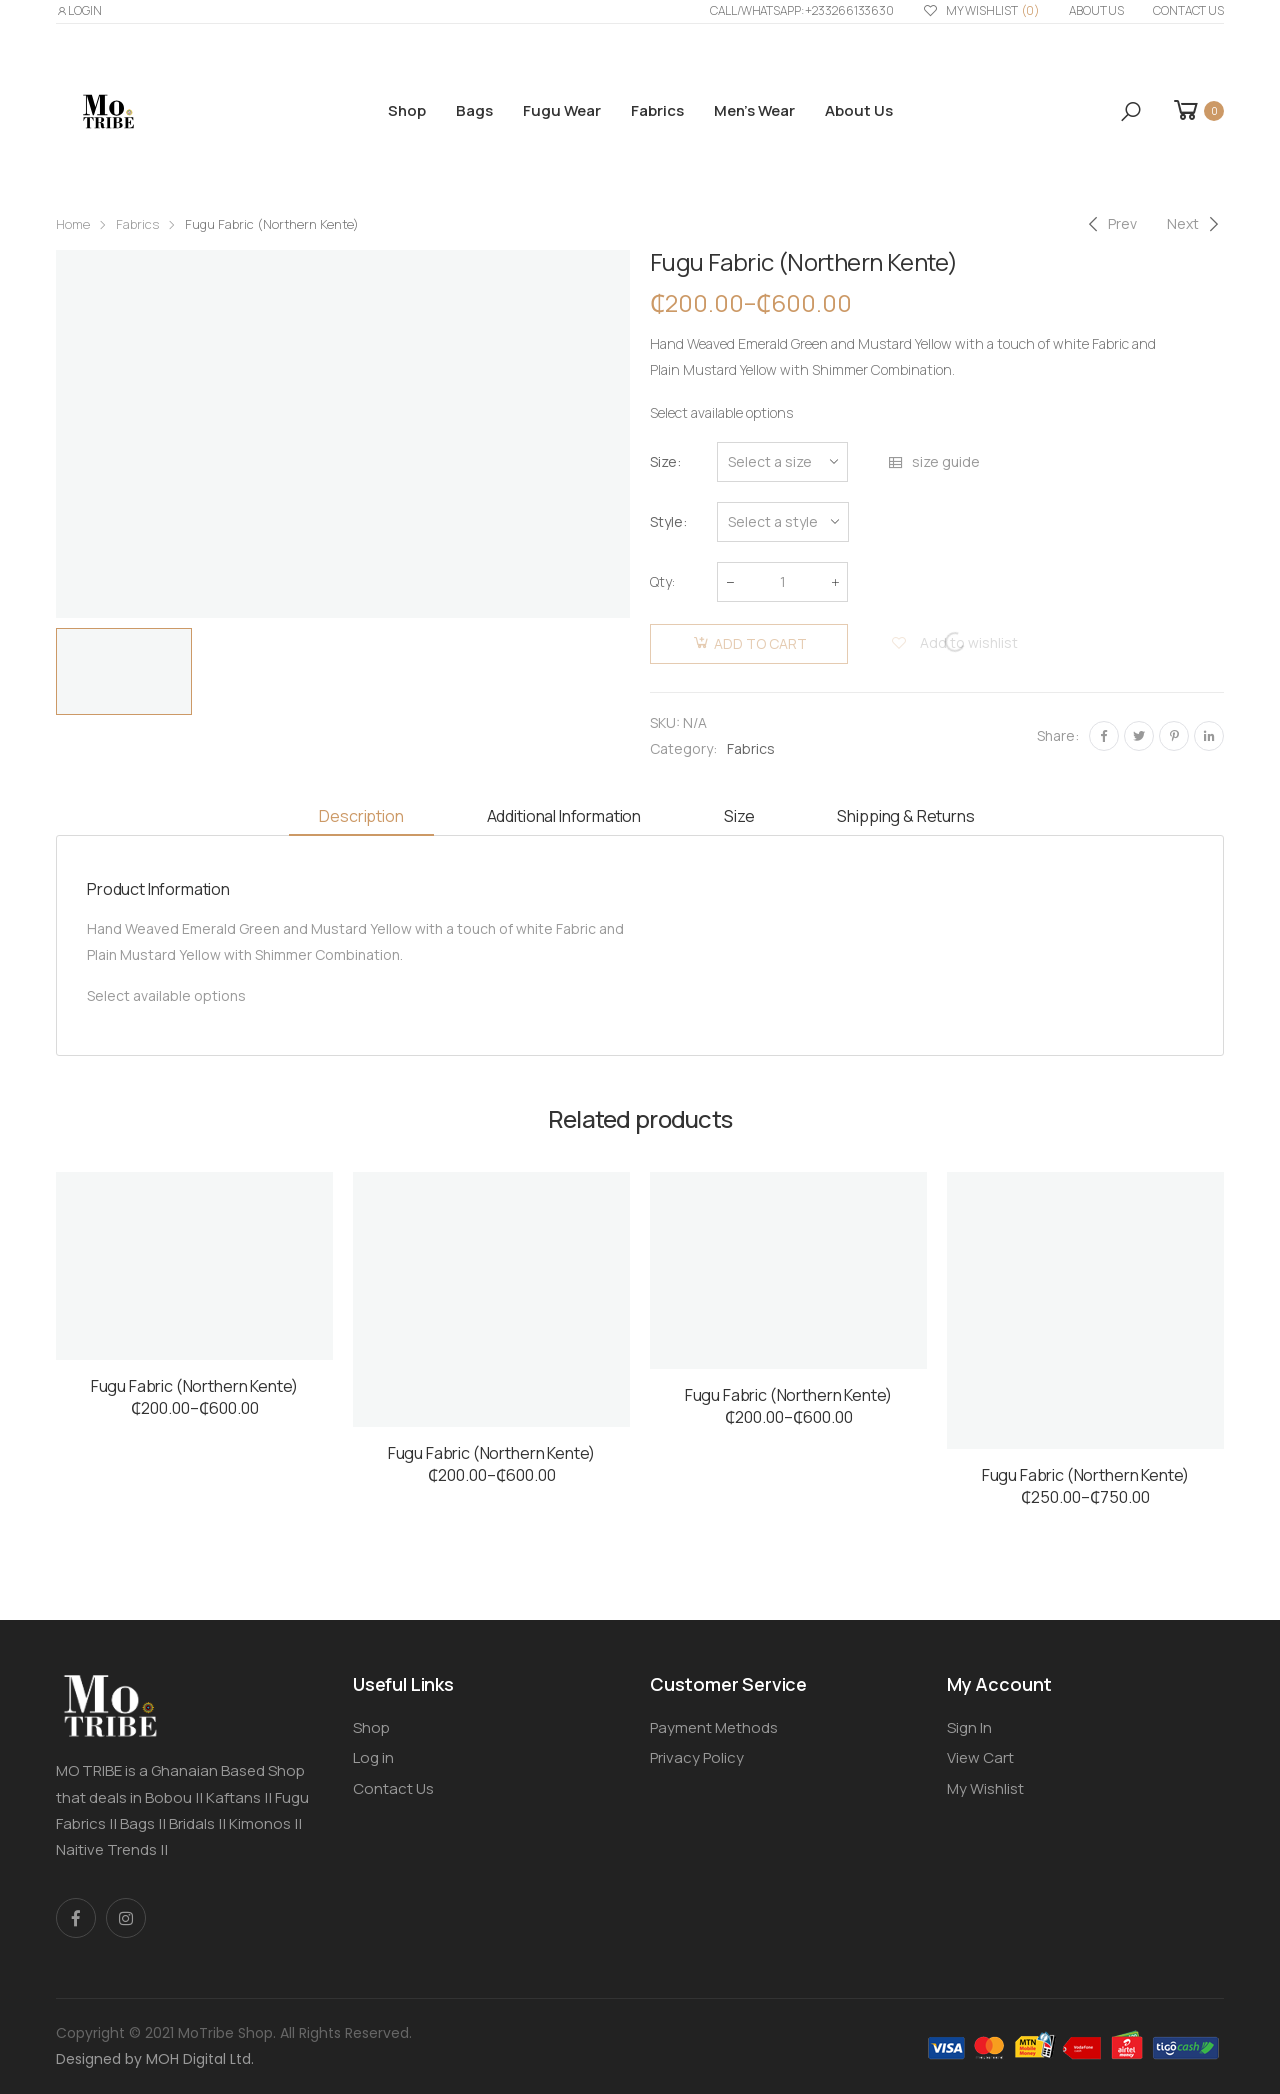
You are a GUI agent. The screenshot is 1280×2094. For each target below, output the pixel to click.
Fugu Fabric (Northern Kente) (195, 1386)
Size (663, 461)
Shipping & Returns (905, 816)
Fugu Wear (562, 110)
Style (666, 521)
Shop (407, 110)
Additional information (564, 816)
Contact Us (1188, 10)
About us (1096, 10)
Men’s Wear (754, 110)
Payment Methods (714, 1727)
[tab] (361, 817)
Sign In (969, 1727)
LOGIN (79, 10)
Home (73, 224)
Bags (474, 110)
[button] (1131, 111)
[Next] (1195, 224)
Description (361, 816)
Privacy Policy (697, 1757)
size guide (933, 462)
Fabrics (657, 110)
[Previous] (1110, 224)
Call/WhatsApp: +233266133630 (802, 10)
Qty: (662, 581)
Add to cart (760, 643)
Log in (373, 1757)
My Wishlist (981, 11)
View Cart (980, 1757)
